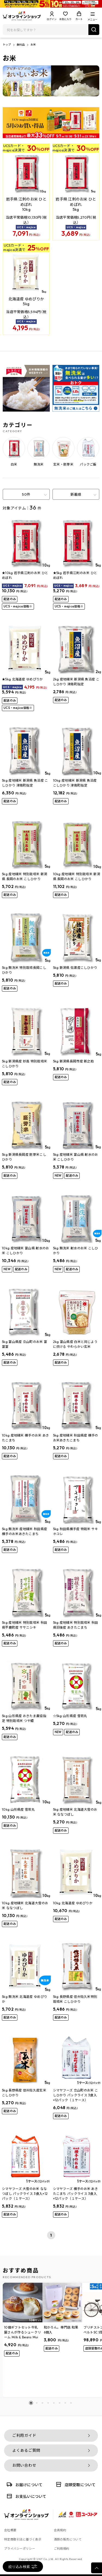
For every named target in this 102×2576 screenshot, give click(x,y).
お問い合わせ (24, 2465)
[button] (31, 2403)
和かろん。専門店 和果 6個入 (61, 2329)
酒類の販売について (68, 2539)
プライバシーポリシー (19, 2548)
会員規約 (60, 2530)
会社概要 (10, 2530)
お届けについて (24, 2484)
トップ (7, 44)
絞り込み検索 (23, 2566)
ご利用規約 (61, 2548)
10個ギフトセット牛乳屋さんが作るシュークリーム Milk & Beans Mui (22, 2332)
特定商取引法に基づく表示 (22, 2539)
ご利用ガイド (24, 2435)
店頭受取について (75, 2484)
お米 (33, 44)
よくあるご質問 (26, 2450)
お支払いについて (26, 2496)
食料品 (21, 44)
